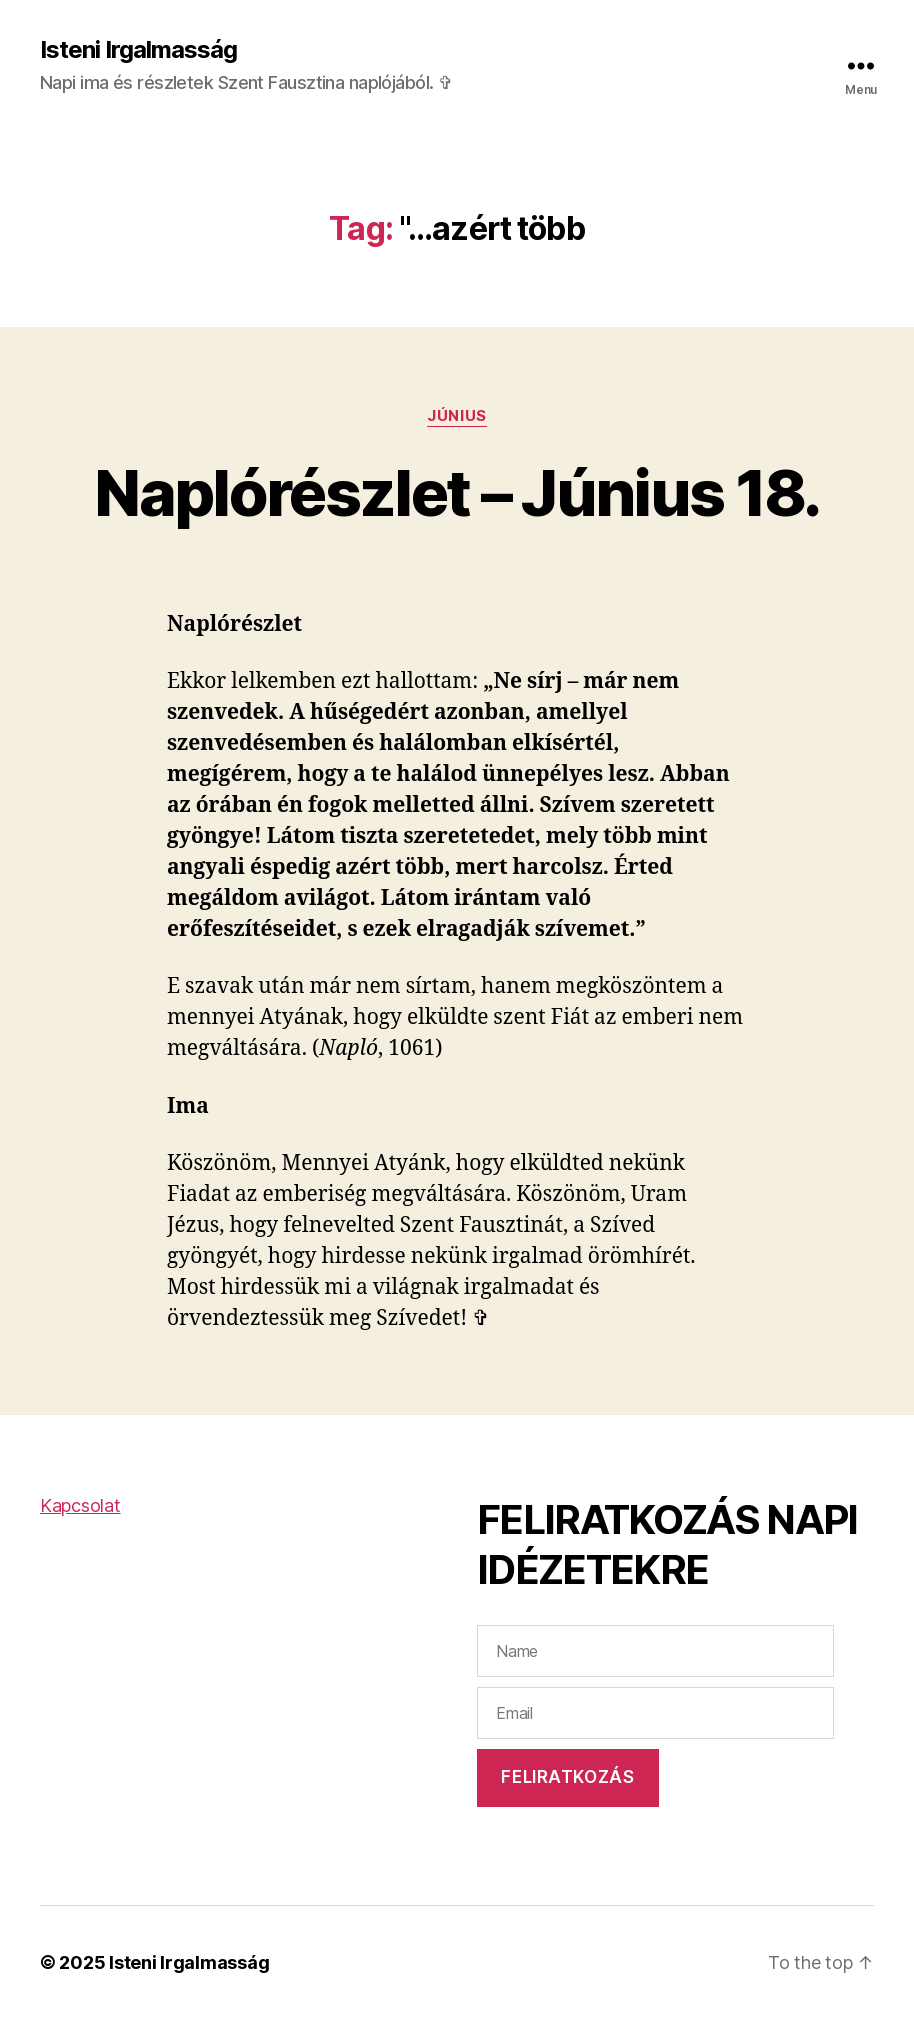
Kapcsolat (80, 1505)
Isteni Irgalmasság (138, 50)
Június (456, 416)
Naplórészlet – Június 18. (457, 492)
